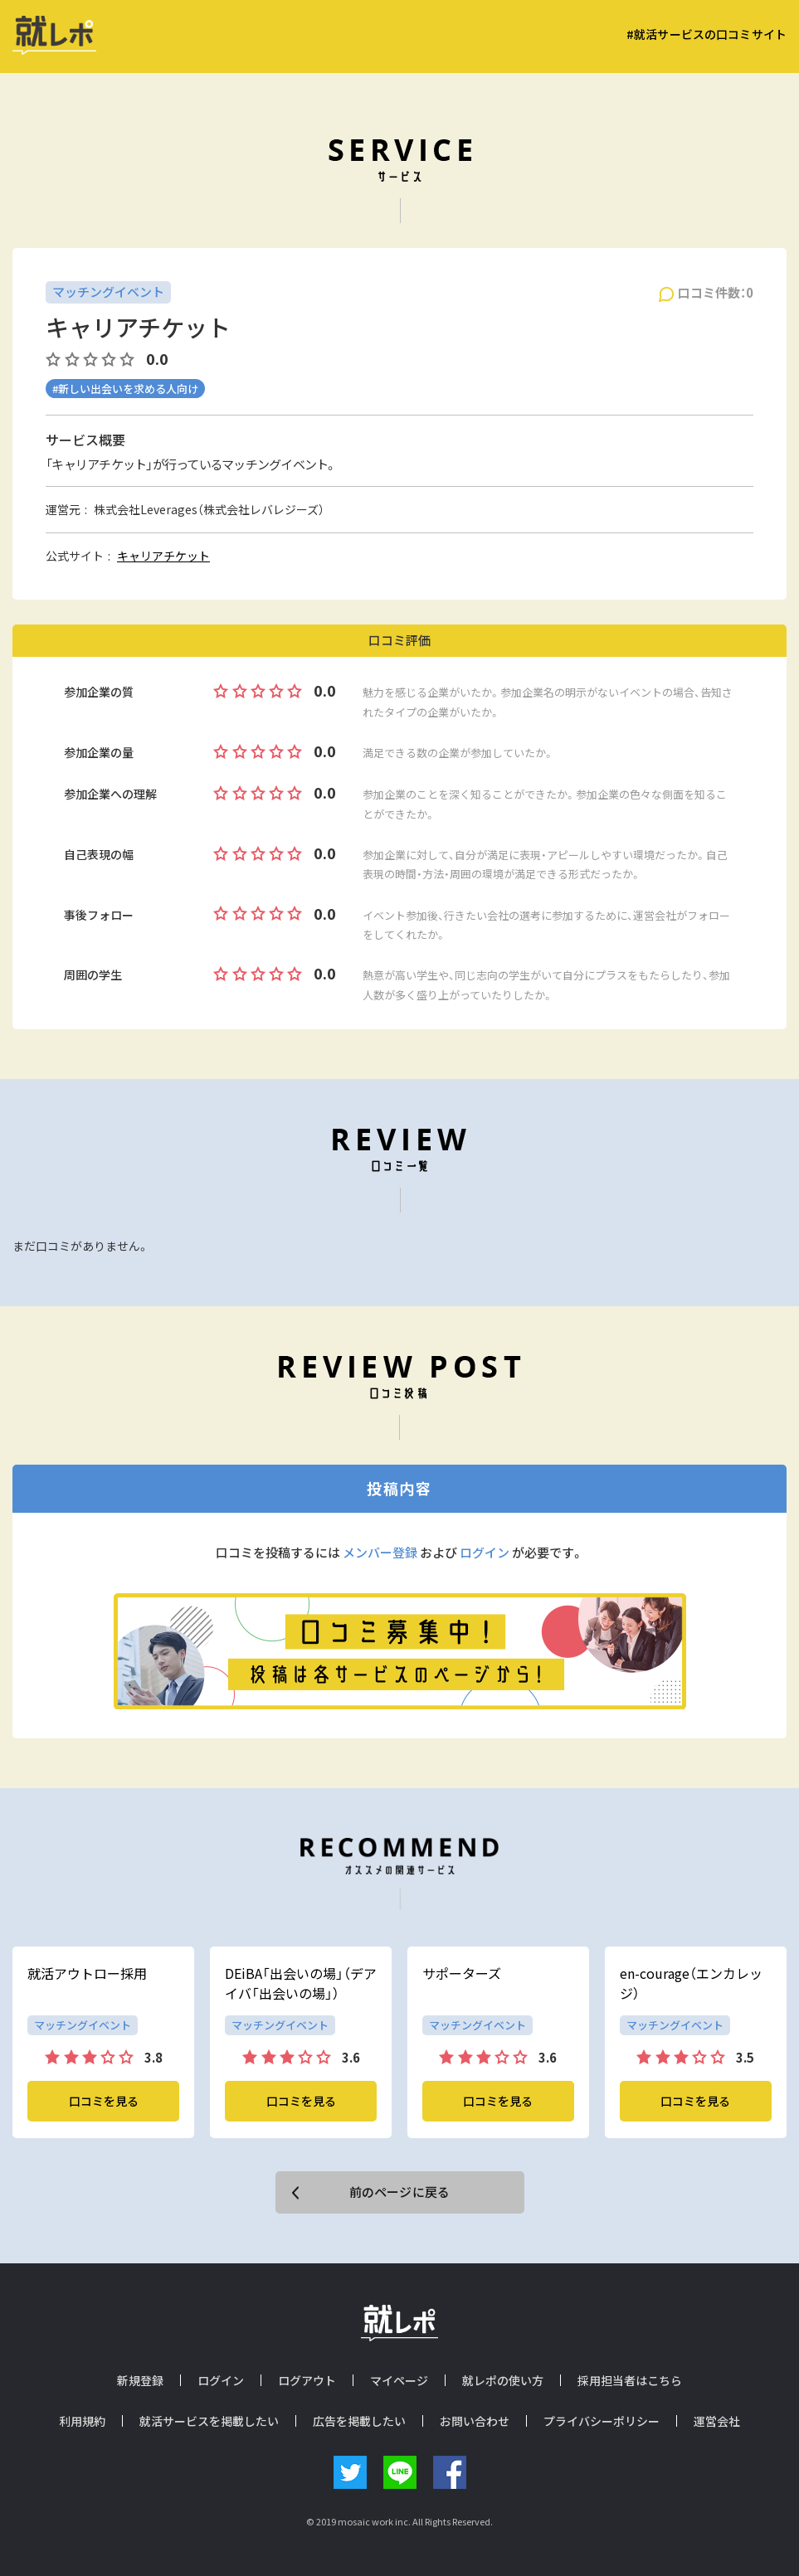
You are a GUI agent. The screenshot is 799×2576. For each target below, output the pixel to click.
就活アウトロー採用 (87, 1973)
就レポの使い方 (502, 2380)
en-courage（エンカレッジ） (691, 1983)
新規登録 (140, 2380)
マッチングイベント (108, 292)
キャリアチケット (163, 555)
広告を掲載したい (359, 2421)
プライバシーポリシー (601, 2421)
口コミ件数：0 (715, 293)
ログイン (484, 1552)
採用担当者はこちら (629, 2380)
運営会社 (717, 2421)
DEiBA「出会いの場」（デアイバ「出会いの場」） (301, 1983)
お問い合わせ (474, 2421)
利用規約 (82, 2421)
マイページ (399, 2380)
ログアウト (307, 2380)
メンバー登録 (380, 1552)
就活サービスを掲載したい (209, 2421)
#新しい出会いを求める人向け (125, 388)
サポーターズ (461, 1973)
